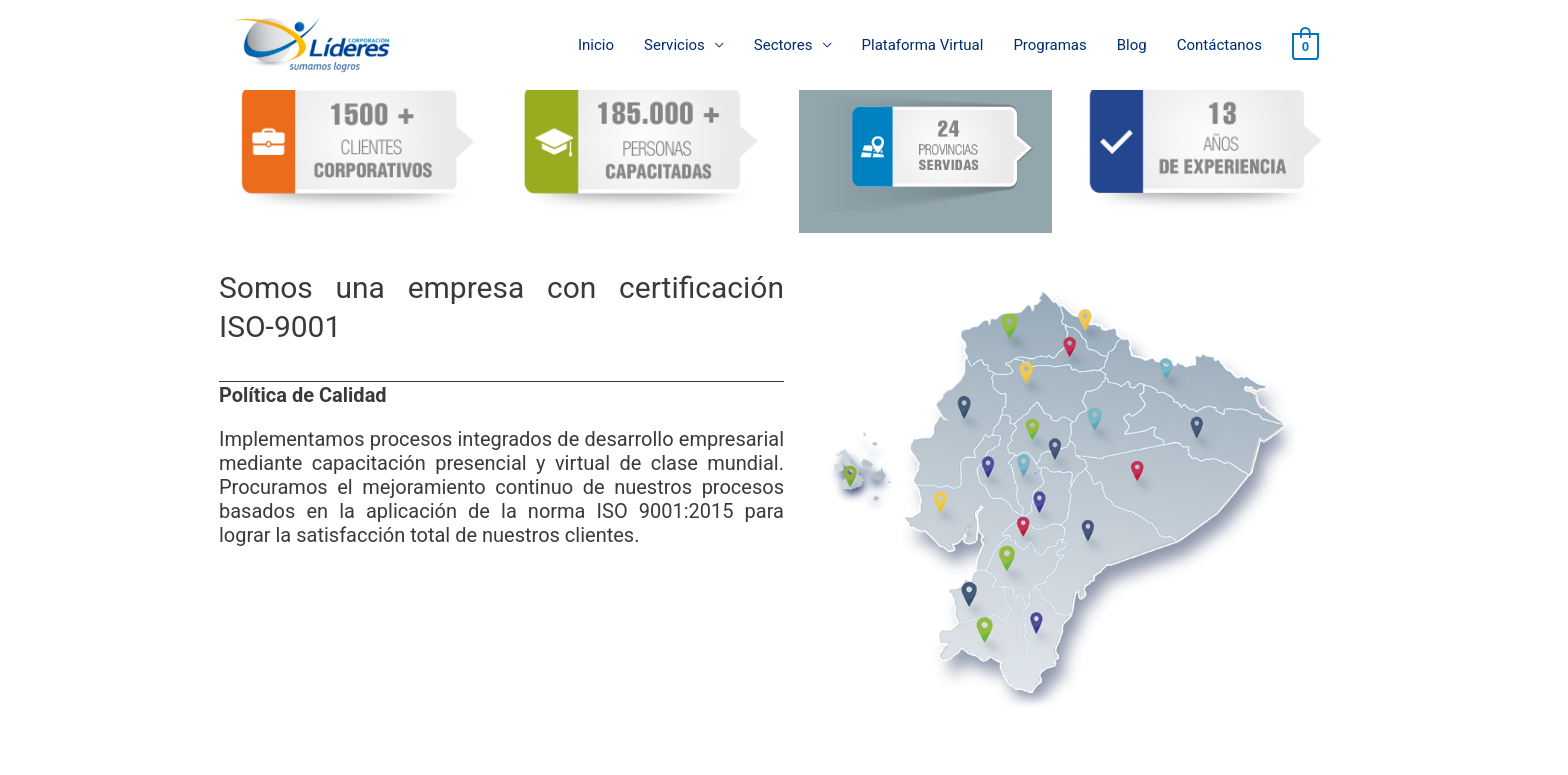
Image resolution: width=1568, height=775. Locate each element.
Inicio (596, 45)
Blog (1132, 45)
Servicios (674, 45)
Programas (1049, 45)
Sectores (783, 45)
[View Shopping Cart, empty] (1305, 46)
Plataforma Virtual (923, 45)
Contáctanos (1219, 45)
